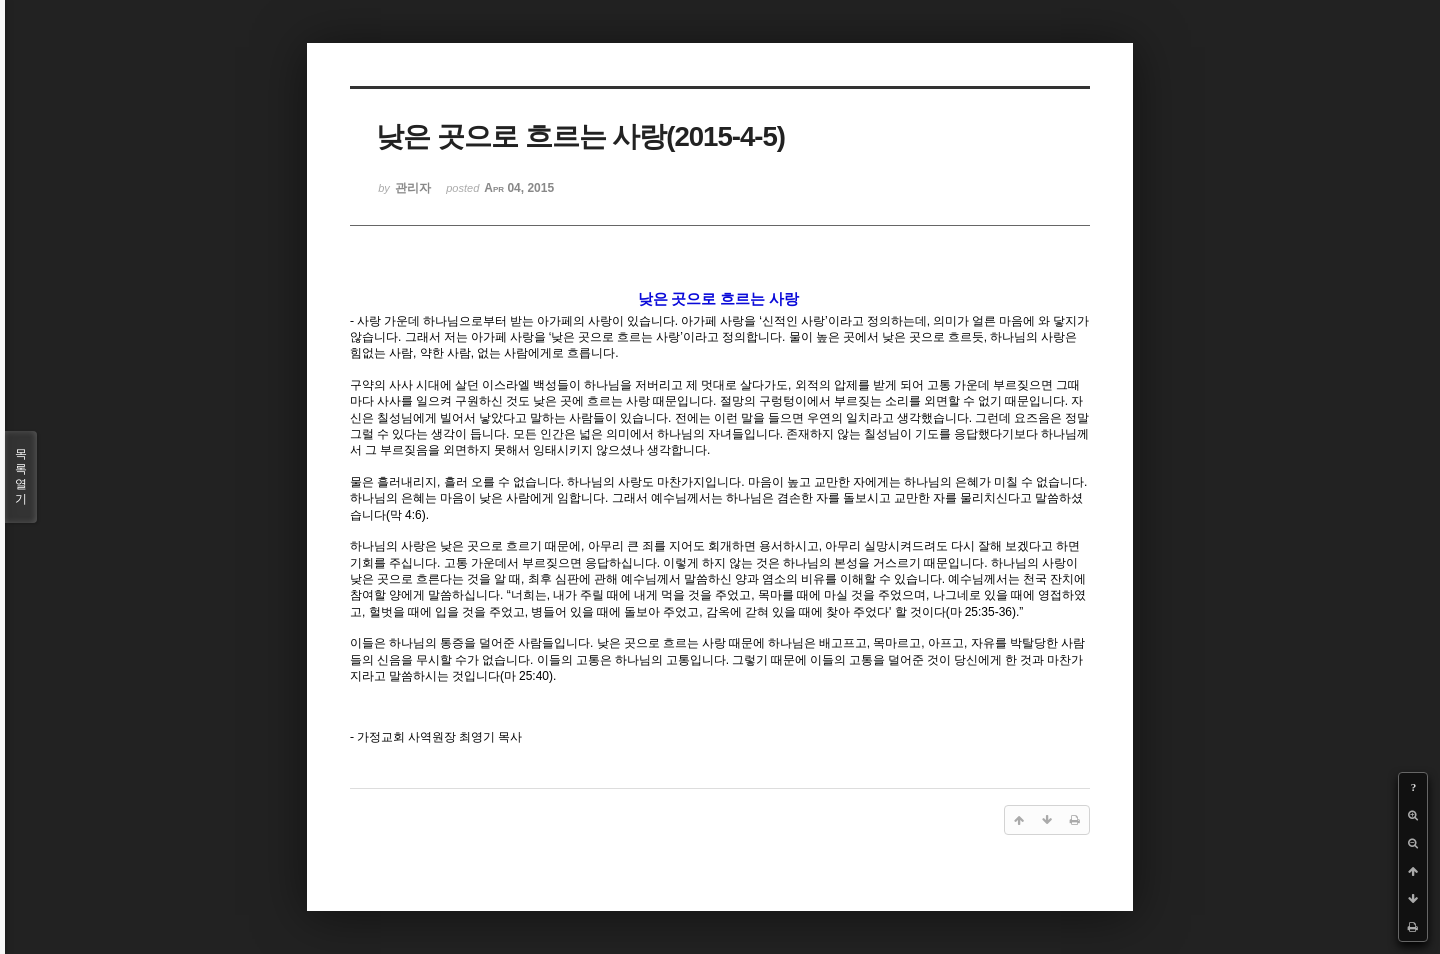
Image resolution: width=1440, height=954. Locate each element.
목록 (21, 477)
